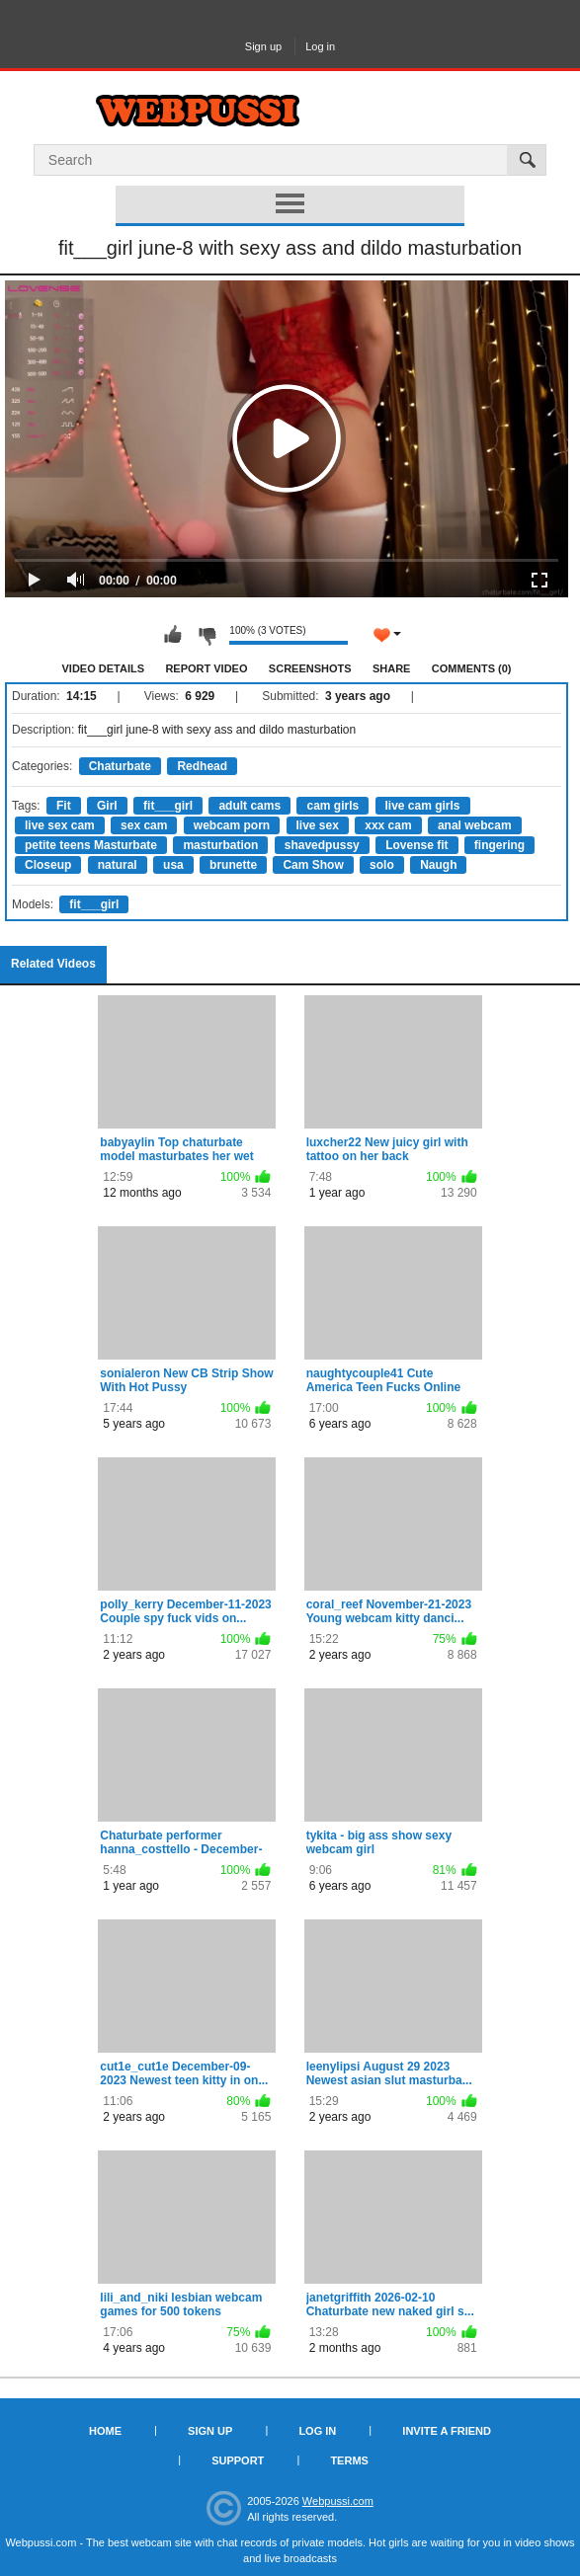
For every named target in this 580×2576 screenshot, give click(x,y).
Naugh (438, 865)
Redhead (202, 766)
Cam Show (313, 865)
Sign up (263, 46)
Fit (63, 806)
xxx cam (388, 825)
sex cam (144, 825)
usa (173, 865)
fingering (499, 845)
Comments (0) (472, 668)
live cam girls (422, 806)
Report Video (206, 668)
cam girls (332, 806)
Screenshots (310, 668)
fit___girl (168, 806)
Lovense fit (416, 845)
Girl (107, 806)
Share (392, 668)
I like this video (173, 635)
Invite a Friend (446, 2431)
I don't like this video (206, 635)
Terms (349, 2460)
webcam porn (232, 825)
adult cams (249, 806)
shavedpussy (322, 845)
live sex (317, 825)
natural (117, 865)
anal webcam (475, 825)
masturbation (220, 845)
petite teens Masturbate (91, 845)
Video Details (103, 668)
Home (105, 2431)
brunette (233, 865)
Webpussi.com (337, 2501)
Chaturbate (120, 766)
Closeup (48, 865)
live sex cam (60, 825)
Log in (320, 46)
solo (382, 865)
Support (237, 2460)
